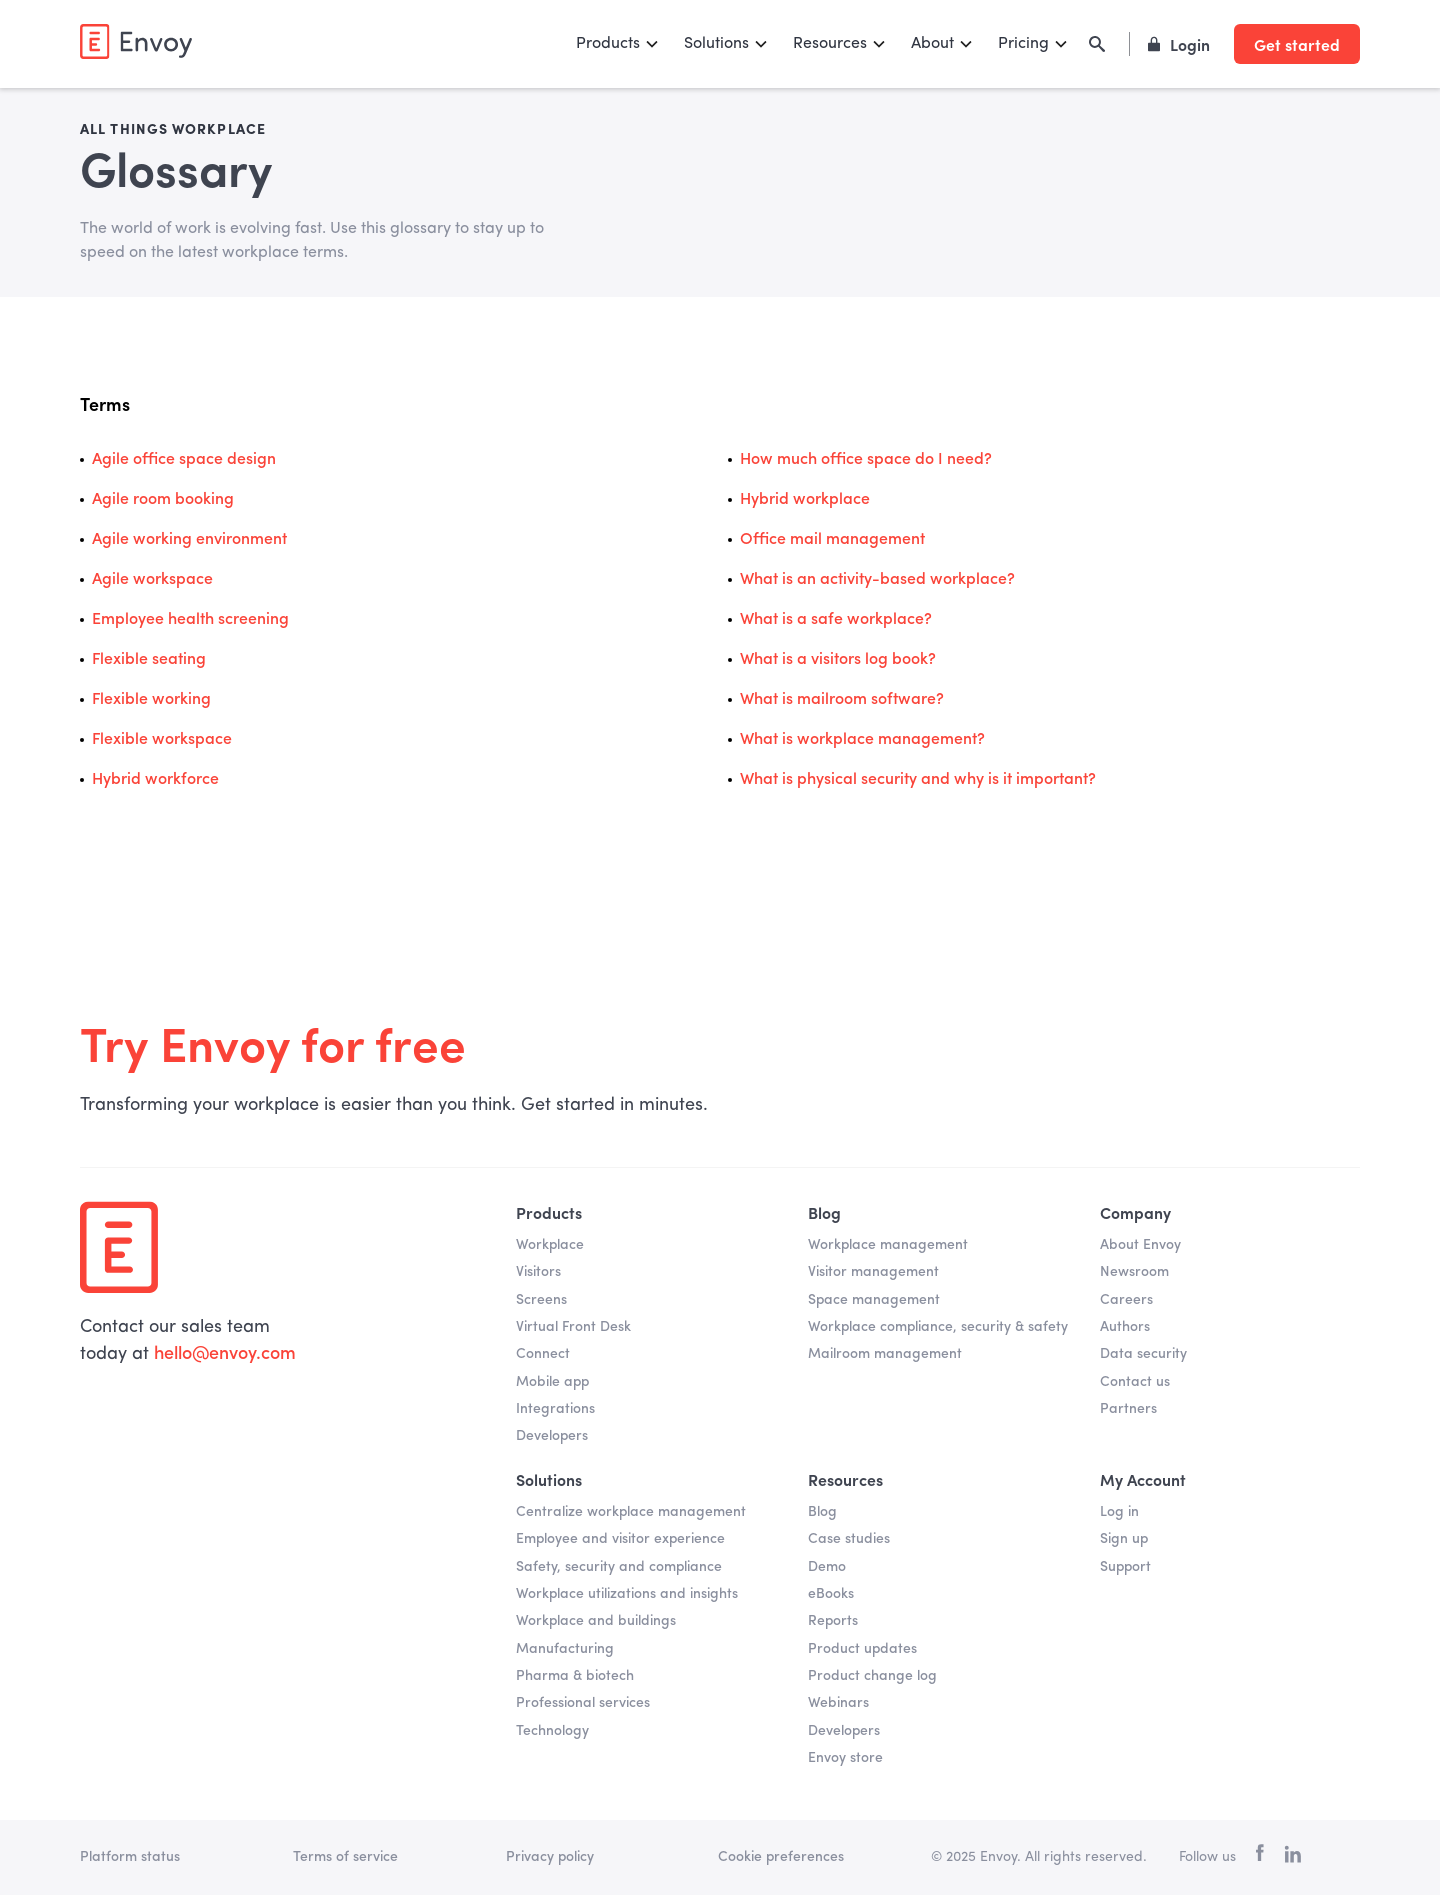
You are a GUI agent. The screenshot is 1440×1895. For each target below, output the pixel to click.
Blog (822, 1512)
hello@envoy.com (222, 1354)
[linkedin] (1292, 1858)
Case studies (849, 1539)
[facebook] (1260, 1857)
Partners (1128, 1409)
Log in (1119, 1512)
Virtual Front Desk (573, 1327)
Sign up (1124, 1539)
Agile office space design (184, 460)
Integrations (555, 1409)
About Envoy (1140, 1245)
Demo (827, 1567)
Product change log (872, 1676)
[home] (136, 41)
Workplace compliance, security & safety (938, 1327)
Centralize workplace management (631, 1512)
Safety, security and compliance (619, 1567)
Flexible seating (149, 660)
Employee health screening (190, 620)
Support (1125, 1567)
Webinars (838, 1703)
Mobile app (552, 1382)
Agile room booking (163, 500)
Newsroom (1134, 1272)
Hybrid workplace (805, 500)
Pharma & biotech (575, 1676)
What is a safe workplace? (836, 620)
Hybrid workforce (155, 780)
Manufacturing (565, 1649)
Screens (541, 1300)
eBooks (831, 1594)
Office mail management (832, 540)
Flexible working (151, 700)
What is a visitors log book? (838, 660)
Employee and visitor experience (620, 1539)
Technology (552, 1731)
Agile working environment (189, 540)
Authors (1125, 1327)
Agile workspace (152, 580)
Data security (1143, 1354)
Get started (1297, 44)
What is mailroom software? (842, 700)
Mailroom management (885, 1354)
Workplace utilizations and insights (627, 1594)
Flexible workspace (162, 740)
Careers (1126, 1300)
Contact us (1135, 1382)
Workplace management (888, 1245)
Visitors (538, 1272)
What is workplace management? (862, 740)
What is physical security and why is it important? (918, 780)
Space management (874, 1300)
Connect (543, 1354)
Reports (833, 1621)
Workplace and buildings (596, 1621)
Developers (552, 1436)
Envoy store (845, 1758)
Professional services (583, 1703)
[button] (618, 44)
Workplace (550, 1245)
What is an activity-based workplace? (877, 580)
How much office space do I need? (866, 460)
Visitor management (873, 1272)
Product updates (862, 1649)
